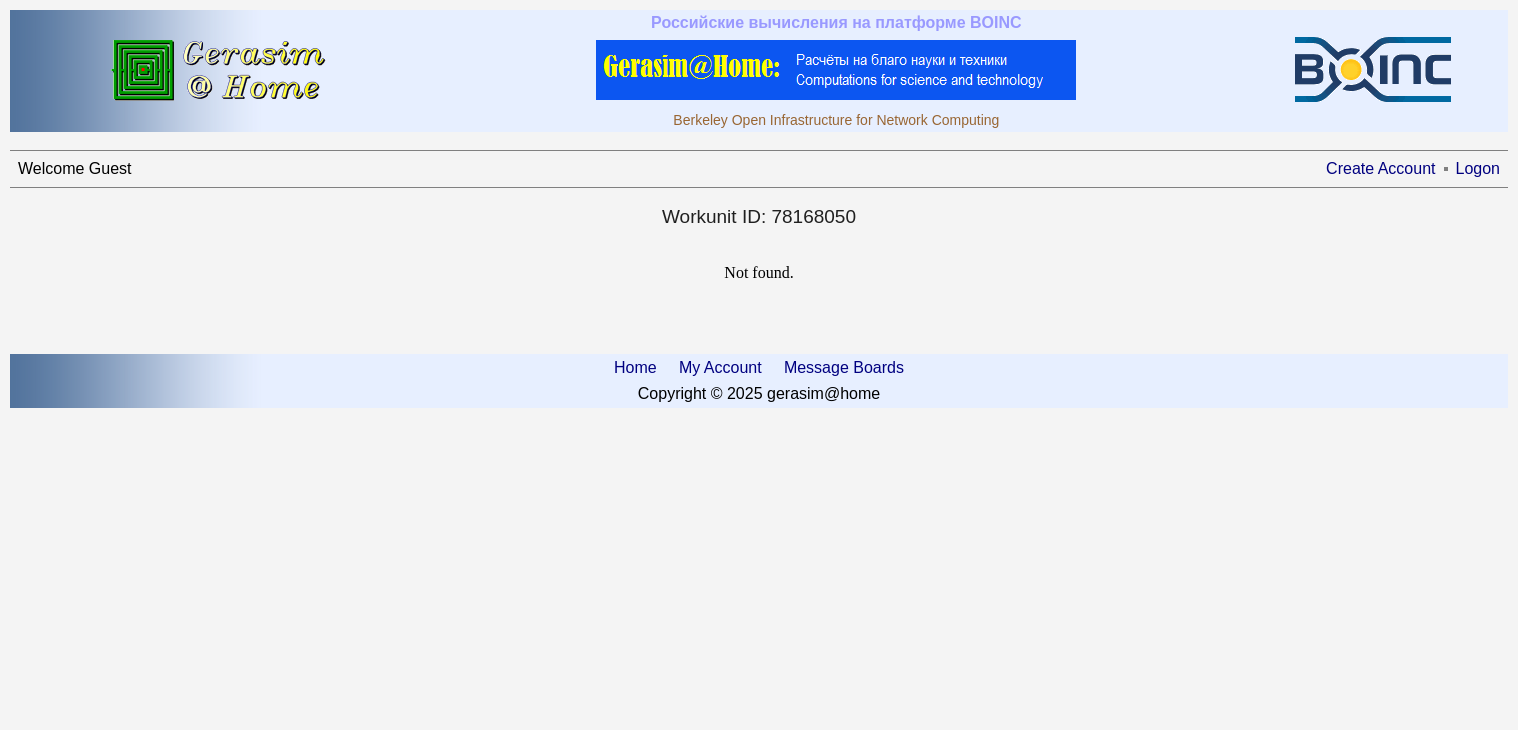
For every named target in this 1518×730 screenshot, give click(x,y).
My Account (720, 367)
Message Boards (844, 367)
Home (635, 367)
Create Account (1380, 168)
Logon (1478, 168)
